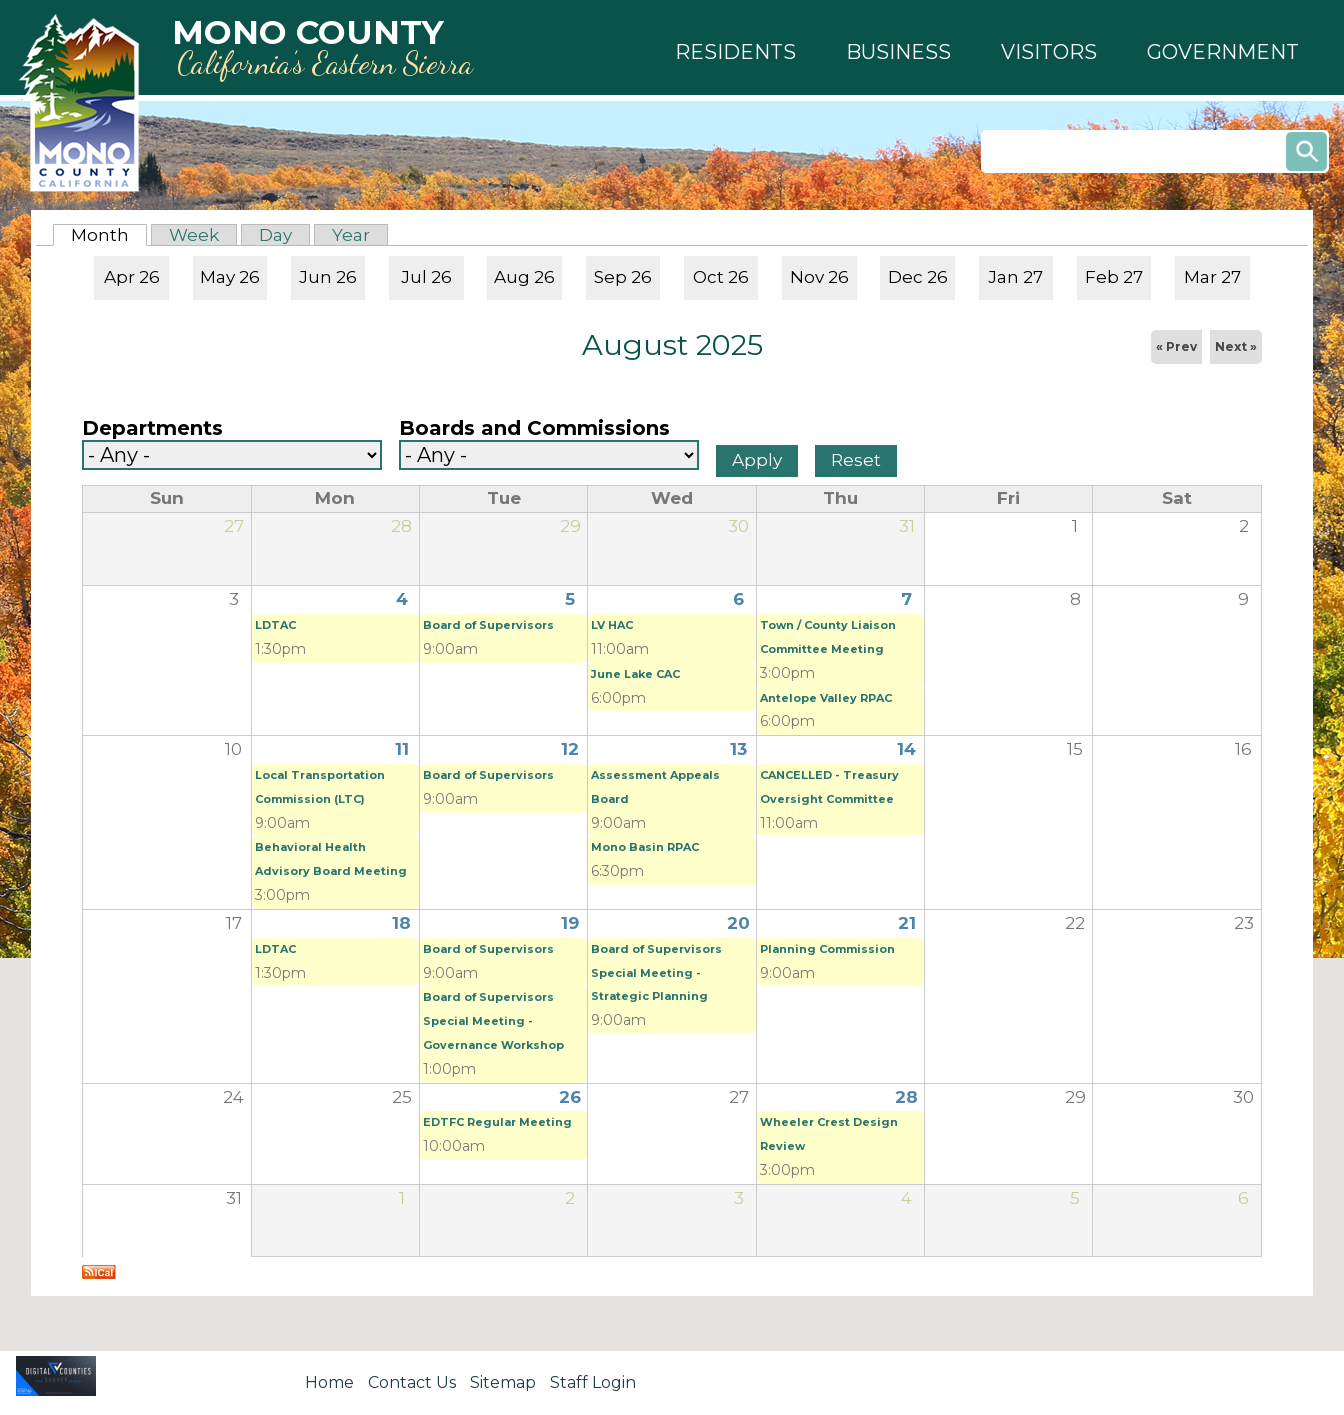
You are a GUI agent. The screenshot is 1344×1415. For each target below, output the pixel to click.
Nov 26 (819, 277)
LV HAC (612, 625)
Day (275, 235)
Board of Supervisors (488, 625)
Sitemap (503, 1382)
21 (907, 923)
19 (570, 923)
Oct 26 (721, 277)
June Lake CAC (635, 674)
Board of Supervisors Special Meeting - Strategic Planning (656, 973)
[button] (735, 52)
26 (570, 1097)
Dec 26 (918, 277)
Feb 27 (1114, 277)
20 (738, 923)
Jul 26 (426, 277)
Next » (1236, 346)
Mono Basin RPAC (645, 847)
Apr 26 (132, 277)
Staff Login (593, 1382)
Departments (152, 428)
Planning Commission (827, 949)
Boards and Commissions (534, 428)
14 (906, 749)
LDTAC (275, 625)
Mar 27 (1212, 277)
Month (109, 235)
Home (329, 1382)
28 (906, 1097)
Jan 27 (1015, 277)
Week (194, 235)
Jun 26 (328, 277)
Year (351, 235)
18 (401, 923)
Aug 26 (524, 277)
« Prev (1176, 346)
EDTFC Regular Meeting (497, 1122)
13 (738, 749)
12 (570, 749)
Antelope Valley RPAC (826, 698)
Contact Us (412, 1382)
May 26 (230, 277)
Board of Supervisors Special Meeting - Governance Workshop (493, 1021)
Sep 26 (623, 277)
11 (402, 749)
